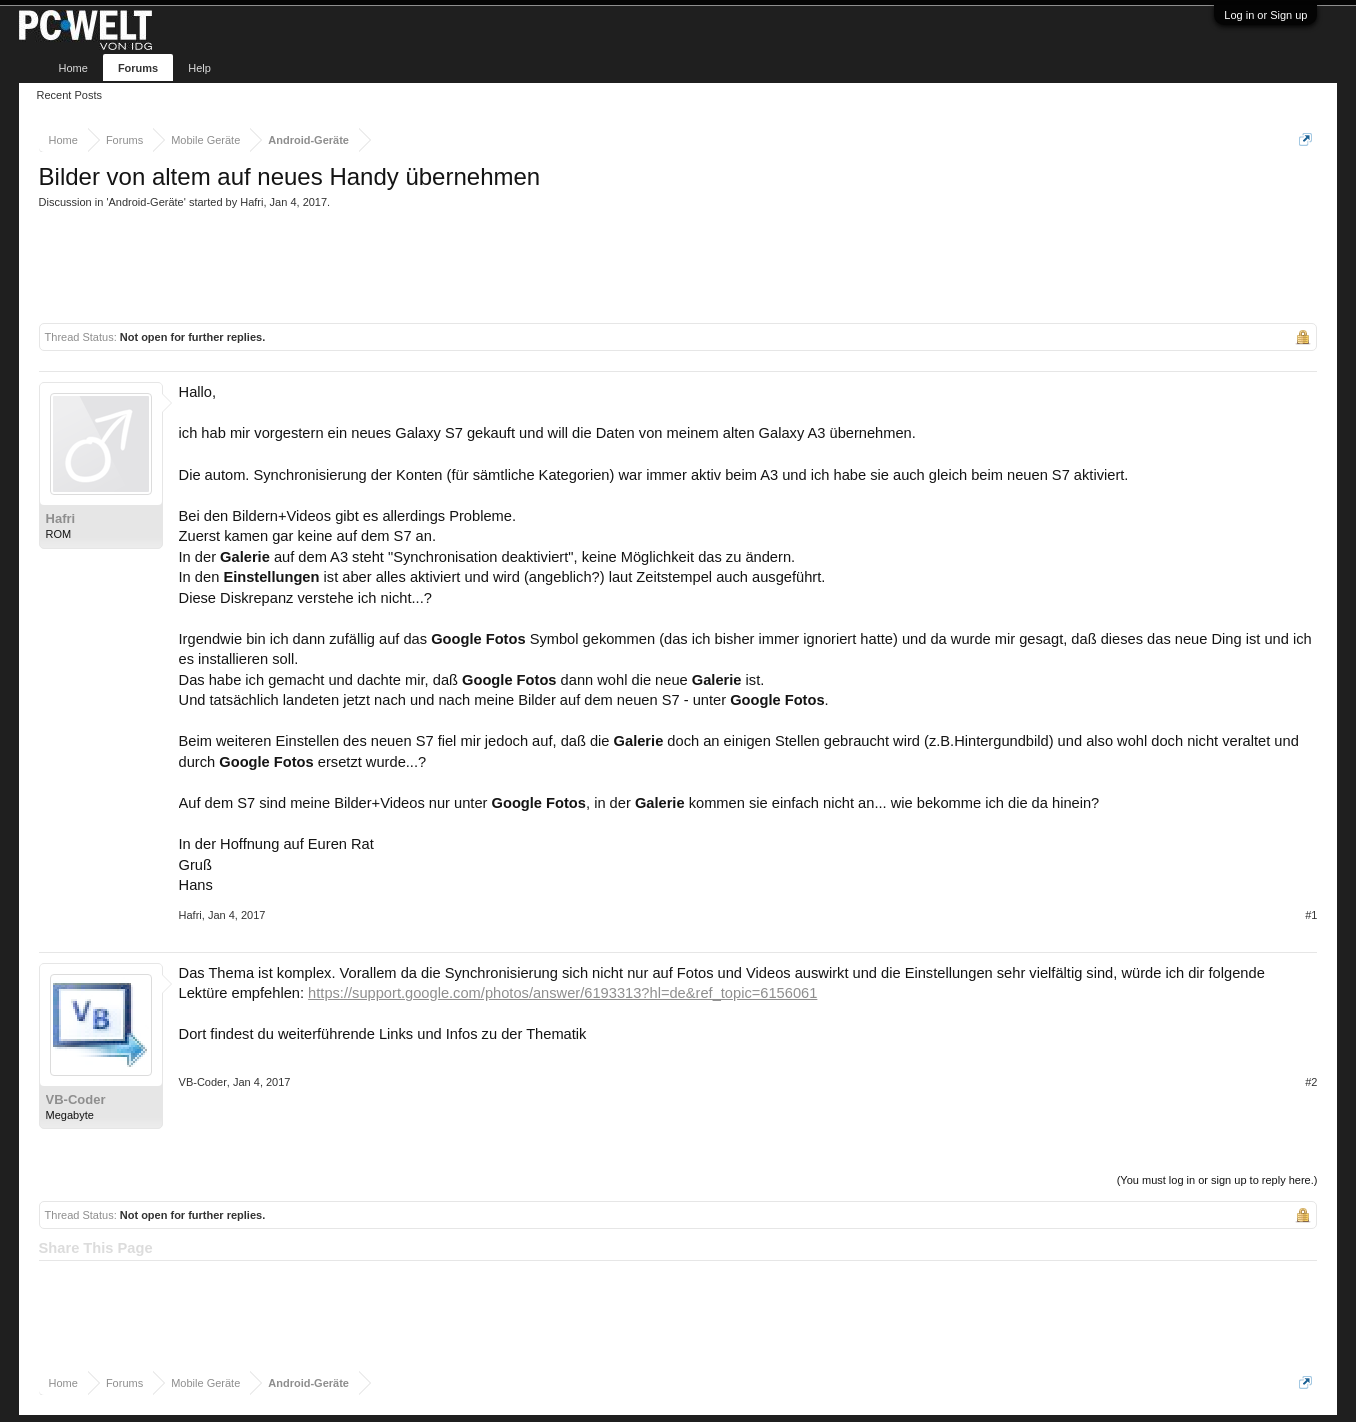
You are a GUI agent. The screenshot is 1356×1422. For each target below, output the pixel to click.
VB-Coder (76, 1099)
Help (199, 68)
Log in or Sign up (1265, 15)
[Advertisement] (403, 264)
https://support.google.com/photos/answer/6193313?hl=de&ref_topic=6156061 (562, 993)
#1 (1311, 915)
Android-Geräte (146, 202)
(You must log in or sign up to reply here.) (1217, 1180)
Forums (138, 68)
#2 (1311, 1082)
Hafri (251, 202)
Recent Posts (69, 95)
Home (73, 68)
